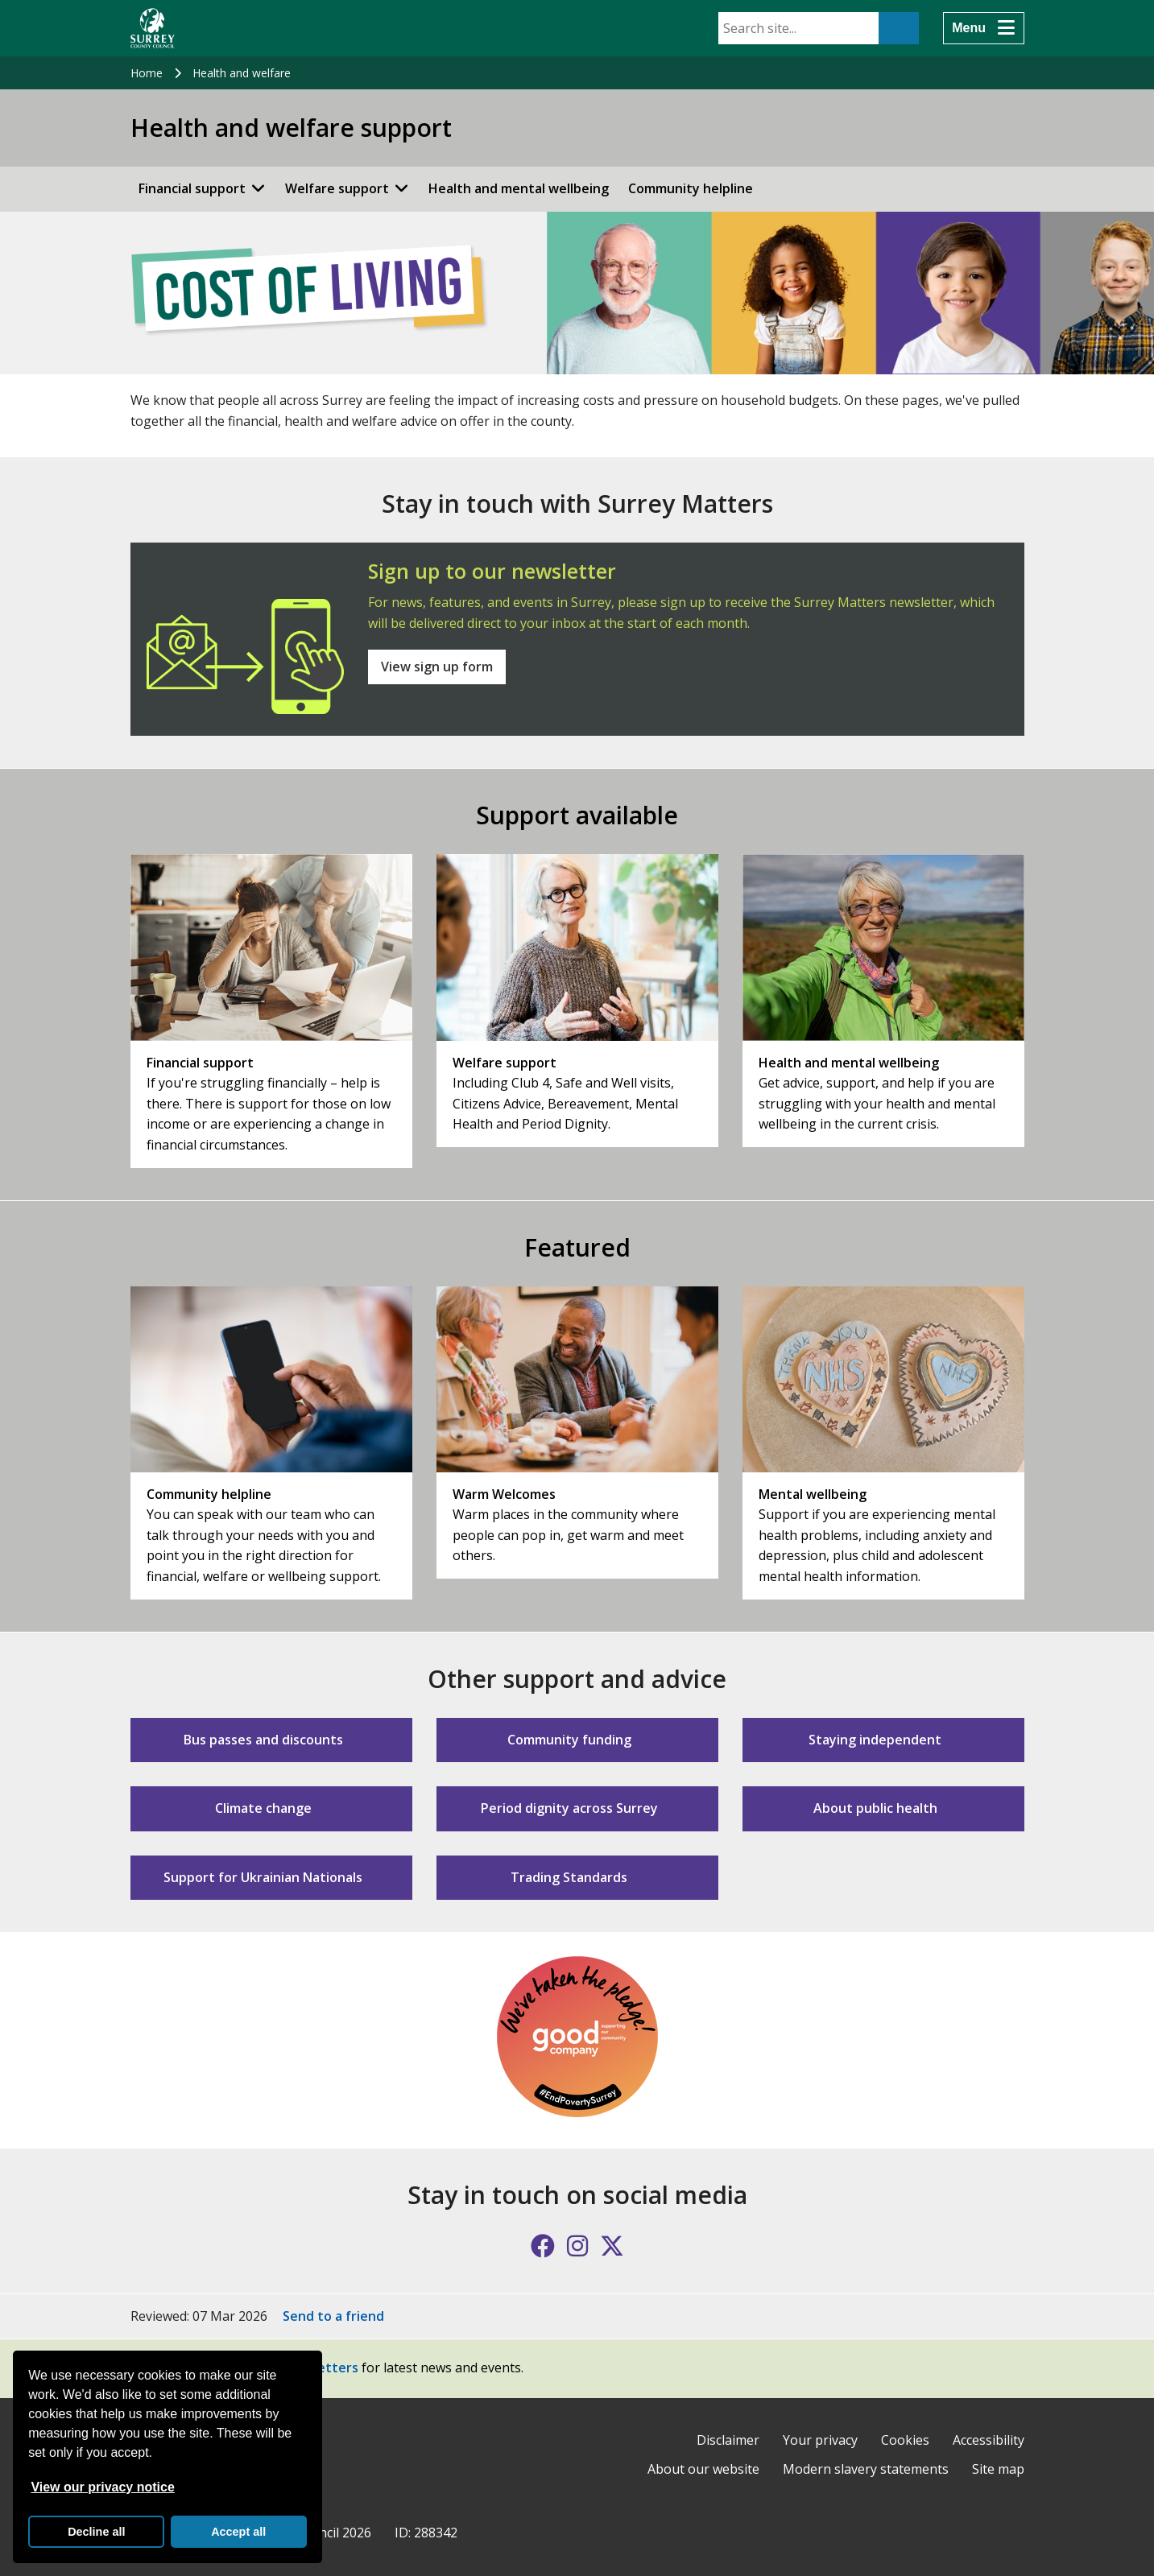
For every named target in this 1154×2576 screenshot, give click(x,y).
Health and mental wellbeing (518, 188)
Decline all (96, 2531)
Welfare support (337, 188)
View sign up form (437, 666)
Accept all (238, 2531)
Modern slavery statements (866, 2469)
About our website (703, 2469)
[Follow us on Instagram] (577, 2246)
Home (146, 72)
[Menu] (983, 28)
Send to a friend (333, 2316)
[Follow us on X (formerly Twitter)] (612, 2246)
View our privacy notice (102, 2487)
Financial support (192, 188)
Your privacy (820, 2440)
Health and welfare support (291, 128)
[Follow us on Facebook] (543, 2246)
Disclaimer (728, 2440)
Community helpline (690, 188)
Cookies (905, 2440)
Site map (998, 2469)
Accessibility (988, 2440)
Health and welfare (241, 72)
